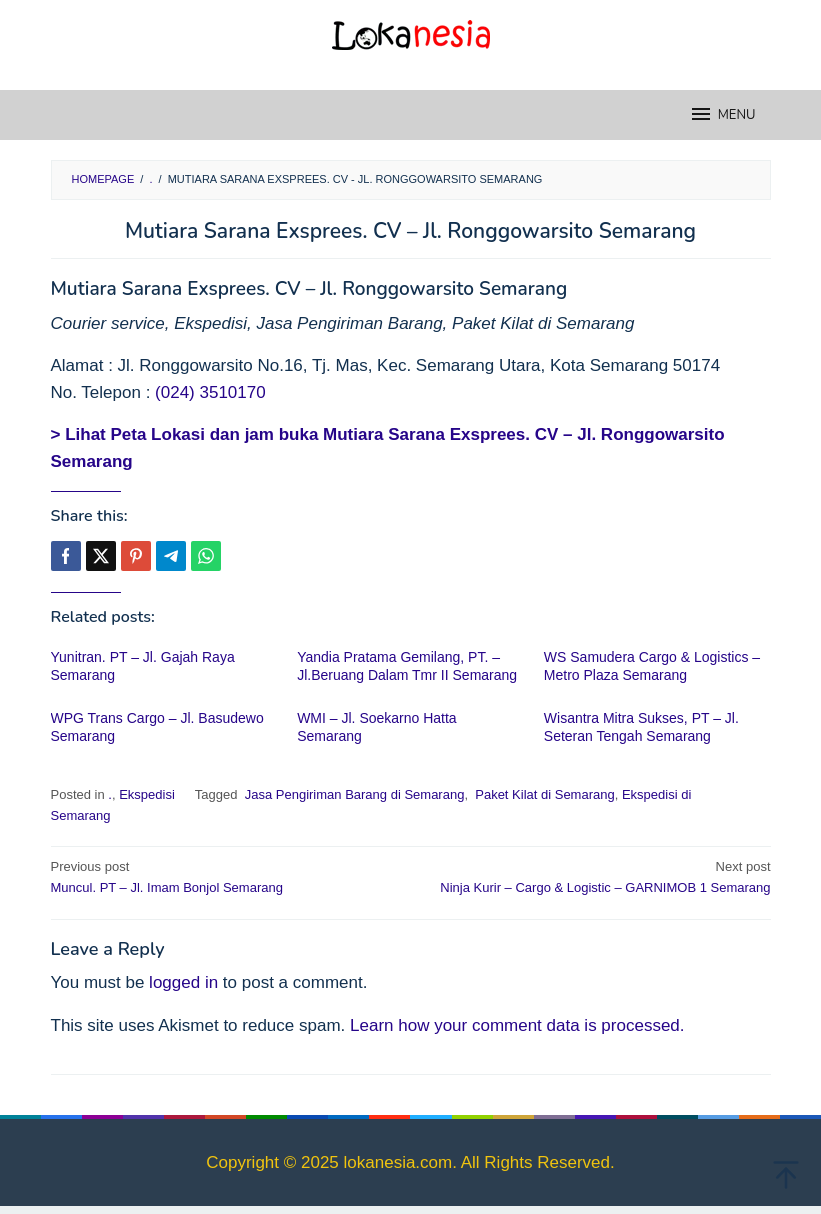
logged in (183, 982)
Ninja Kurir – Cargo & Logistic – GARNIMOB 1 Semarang (598, 876)
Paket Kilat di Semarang (543, 794)
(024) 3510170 (210, 392)
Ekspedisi (147, 794)
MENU (722, 114)
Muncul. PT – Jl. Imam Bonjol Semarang (224, 876)
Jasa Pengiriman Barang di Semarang (352, 794)
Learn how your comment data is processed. (517, 1025)
